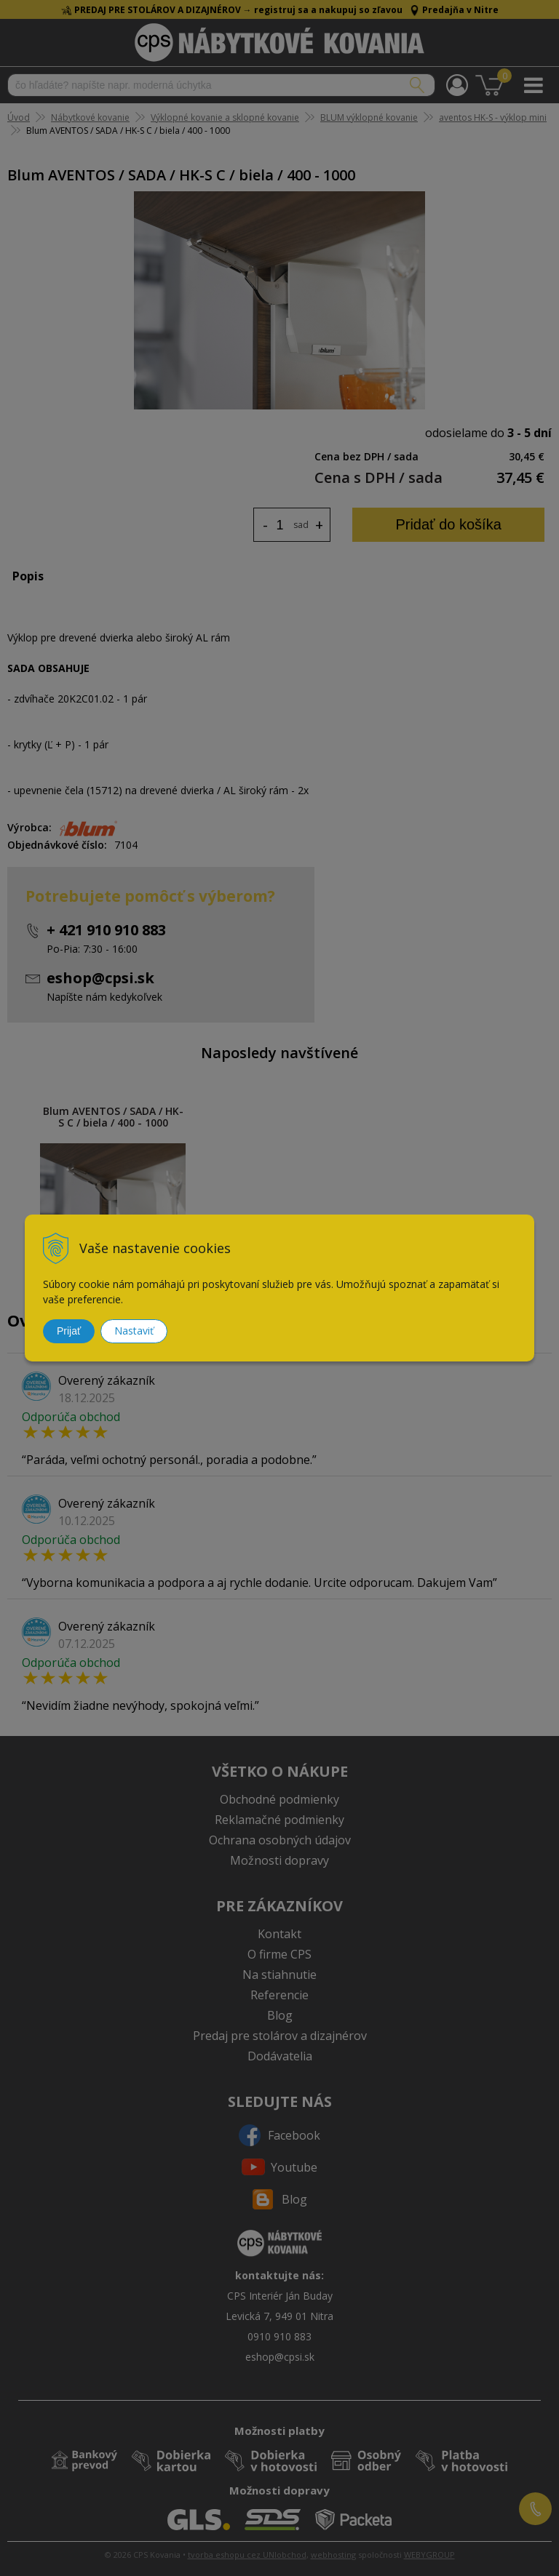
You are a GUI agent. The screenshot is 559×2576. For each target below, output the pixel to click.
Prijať (69, 1331)
